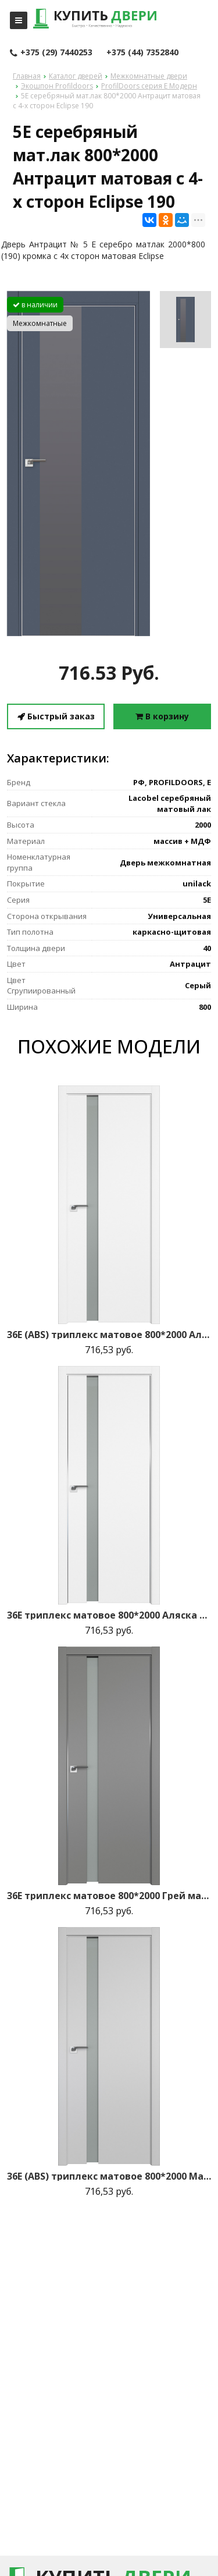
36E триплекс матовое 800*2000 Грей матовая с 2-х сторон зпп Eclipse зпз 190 (109, 1895)
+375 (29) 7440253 (51, 53)
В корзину (162, 716)
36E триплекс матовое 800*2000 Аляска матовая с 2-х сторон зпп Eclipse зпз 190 (109, 1615)
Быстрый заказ (56, 716)
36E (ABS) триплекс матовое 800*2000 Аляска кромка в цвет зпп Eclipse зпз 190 (109, 1334)
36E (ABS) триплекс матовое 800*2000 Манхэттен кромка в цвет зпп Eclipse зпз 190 (109, 2176)
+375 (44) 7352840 (142, 52)
